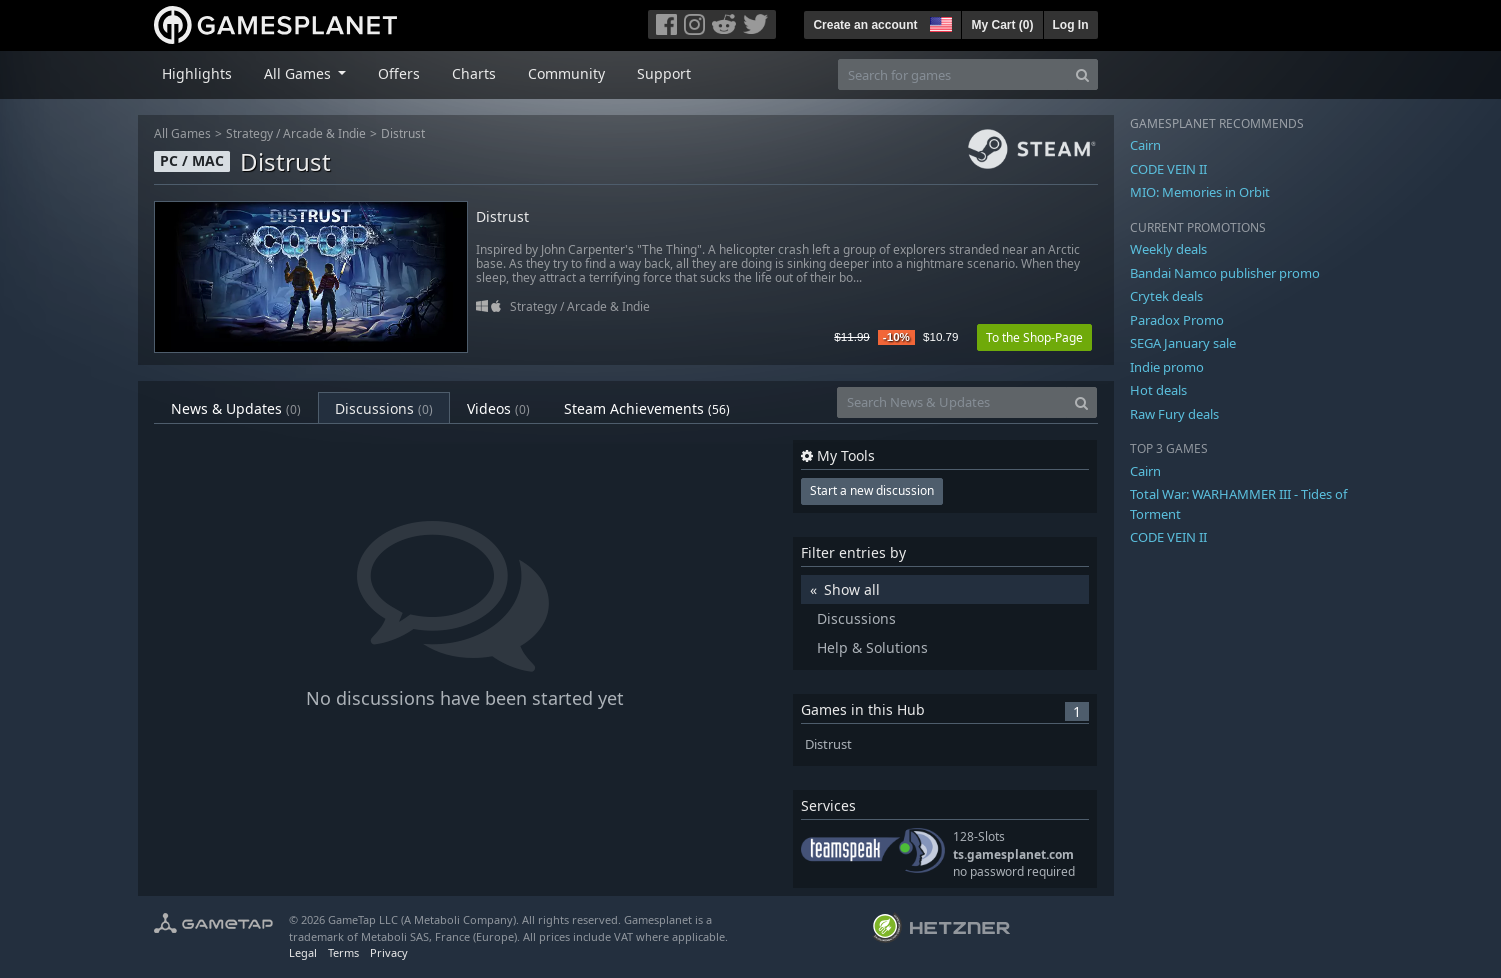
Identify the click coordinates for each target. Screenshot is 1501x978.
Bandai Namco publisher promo (1225, 273)
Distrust (403, 133)
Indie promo (1167, 367)
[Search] (1082, 74)
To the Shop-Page (1034, 337)
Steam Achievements (647, 408)
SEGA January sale (1183, 343)
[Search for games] (953, 74)
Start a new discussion (872, 490)
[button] (939, 22)
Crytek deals (1166, 296)
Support (664, 73)
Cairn (1145, 145)
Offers (399, 73)
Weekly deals (1168, 249)
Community (566, 73)
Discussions (384, 408)
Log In (1071, 25)
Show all (852, 589)
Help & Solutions (872, 647)
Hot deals (1158, 390)
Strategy (249, 133)
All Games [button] (299, 73)
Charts (474, 73)
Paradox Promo (1177, 320)
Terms (343, 952)
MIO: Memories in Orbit (1200, 192)
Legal (303, 952)
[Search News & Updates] (952, 402)
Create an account (865, 25)
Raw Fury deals (1174, 414)
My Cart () (1002, 25)
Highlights (197, 73)
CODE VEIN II (1168, 169)
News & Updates (236, 408)
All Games (182, 133)
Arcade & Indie (324, 133)
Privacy (389, 952)
